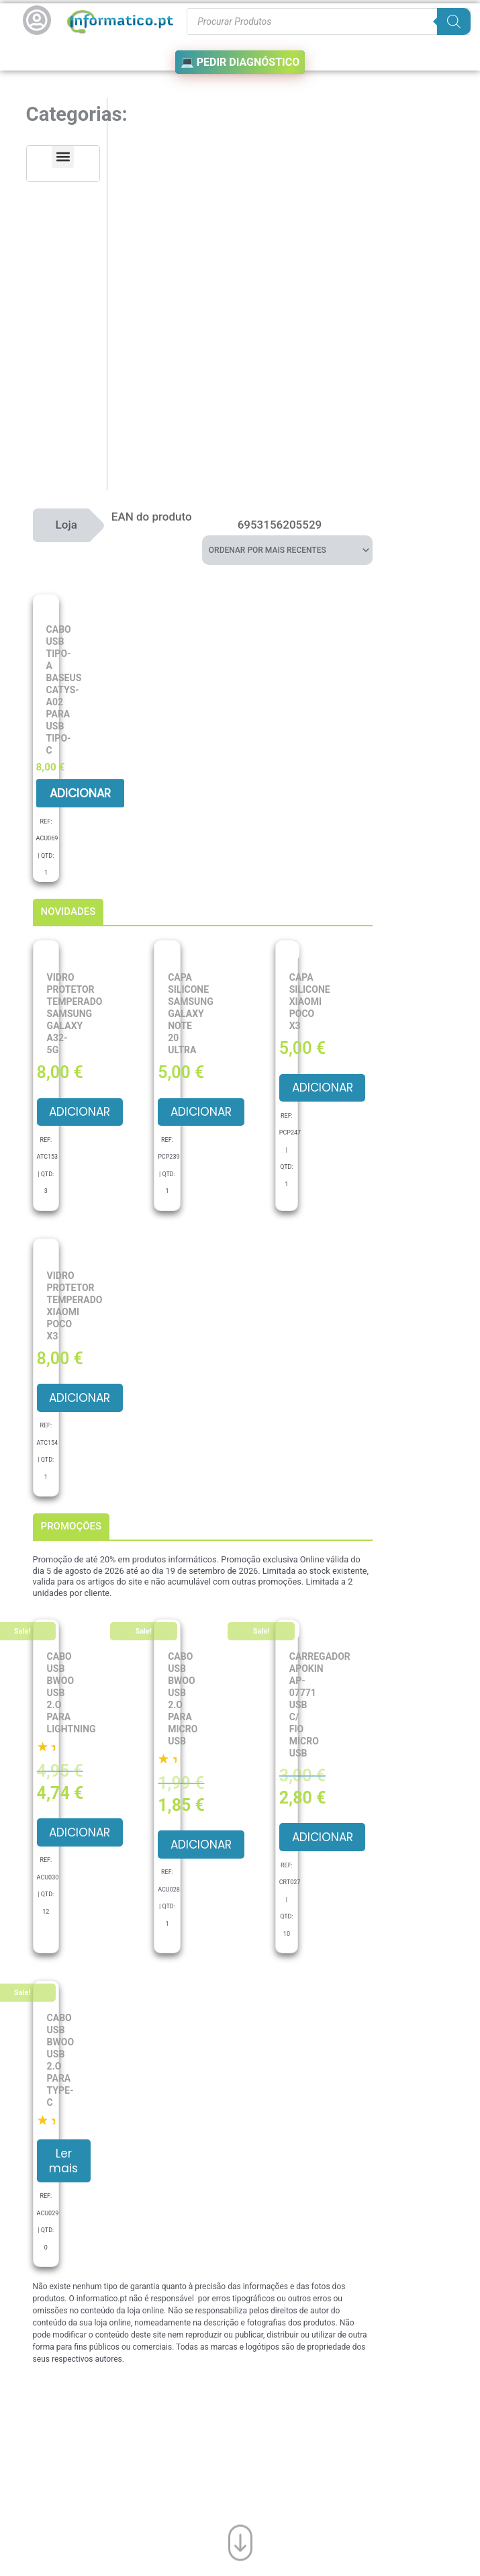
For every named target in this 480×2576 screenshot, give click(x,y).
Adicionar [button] (80, 793)
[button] (63, 157)
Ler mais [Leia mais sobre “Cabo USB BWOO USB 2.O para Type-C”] (64, 2161)
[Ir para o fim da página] (240, 2542)
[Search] (454, 21)
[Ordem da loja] (287, 549)
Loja (66, 524)
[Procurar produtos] (328, 21)
